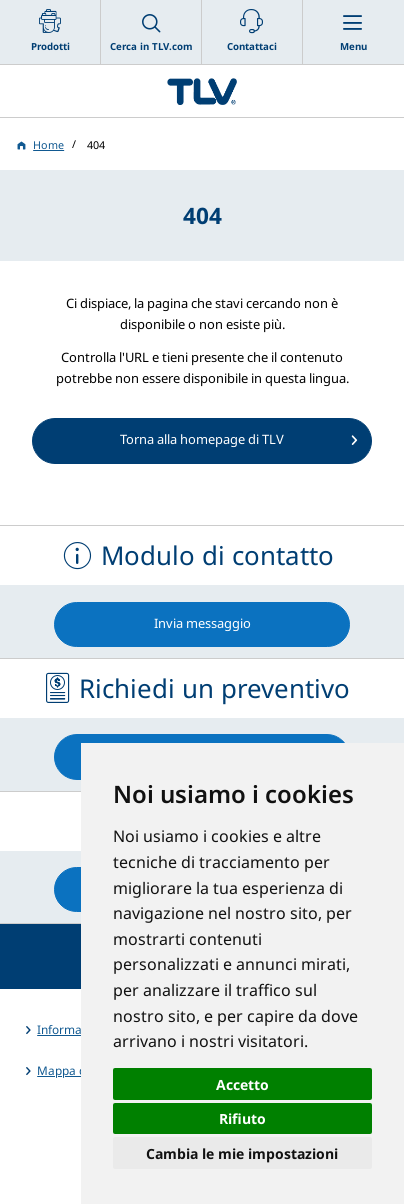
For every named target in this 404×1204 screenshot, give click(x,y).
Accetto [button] (242, 1084)
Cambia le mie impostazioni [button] (242, 1153)
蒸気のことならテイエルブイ (202, 91)
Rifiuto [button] (242, 1118)
